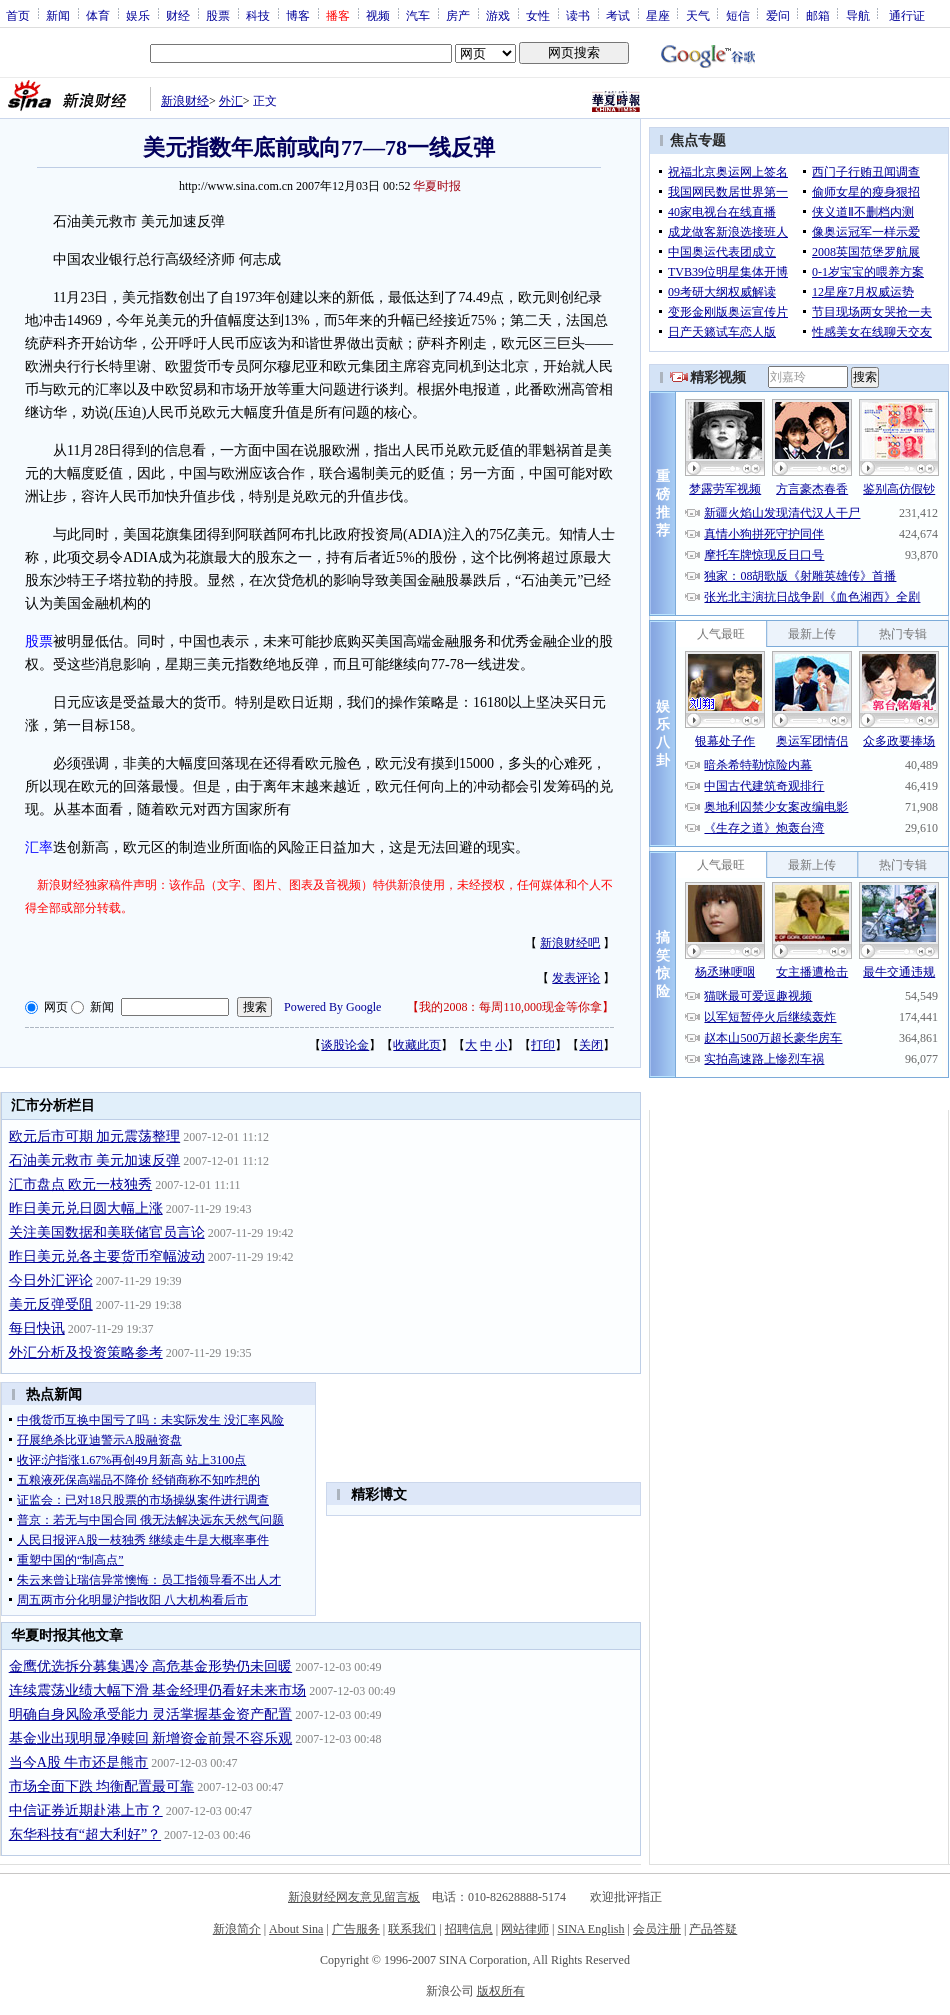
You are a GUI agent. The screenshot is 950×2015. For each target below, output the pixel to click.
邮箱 (818, 15)
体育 (98, 15)
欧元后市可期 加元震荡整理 (95, 1136)
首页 (18, 15)
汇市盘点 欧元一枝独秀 (81, 1184)
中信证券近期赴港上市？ (86, 1810)
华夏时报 (437, 186)
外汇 (231, 101)
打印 (543, 1045)
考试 (618, 15)
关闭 (591, 1045)
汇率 (39, 847)
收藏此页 (417, 1045)
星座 (658, 15)
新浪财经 (185, 101)
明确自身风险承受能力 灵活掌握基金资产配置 (151, 1714)
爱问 (778, 15)
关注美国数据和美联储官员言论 (107, 1232)
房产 (458, 15)
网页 (56, 1007)
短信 (738, 15)
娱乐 (138, 15)
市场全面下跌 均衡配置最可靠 (102, 1786)
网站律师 (525, 1929)
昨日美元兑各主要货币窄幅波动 (107, 1256)
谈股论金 (345, 1045)
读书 (578, 15)
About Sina (296, 1929)
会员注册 (657, 1929)
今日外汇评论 (51, 1280)
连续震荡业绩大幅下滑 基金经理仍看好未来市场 (158, 1690)
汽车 (418, 15)
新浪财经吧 (570, 943)
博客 (298, 15)
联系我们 (412, 1929)
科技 (258, 15)
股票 (218, 15)
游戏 (498, 15)
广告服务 (356, 1929)
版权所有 (501, 1991)
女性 (538, 15)
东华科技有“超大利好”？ (85, 1834)
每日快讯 (37, 1328)
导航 (858, 15)
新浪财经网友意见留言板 (354, 1897)
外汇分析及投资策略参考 (86, 1352)
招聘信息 (469, 1929)
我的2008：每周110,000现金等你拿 (510, 1007)
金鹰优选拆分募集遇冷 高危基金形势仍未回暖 (151, 1666)
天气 (698, 15)
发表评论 (576, 978)
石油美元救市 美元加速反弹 (95, 1160)
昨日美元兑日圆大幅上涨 (86, 1208)
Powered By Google (332, 1007)
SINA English (590, 1929)
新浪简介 (237, 1929)
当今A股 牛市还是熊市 (79, 1762)
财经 (178, 15)
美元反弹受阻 (51, 1304)
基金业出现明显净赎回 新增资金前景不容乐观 (151, 1738)
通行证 (907, 15)
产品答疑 (713, 1929)
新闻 (58, 15)
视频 (378, 15)
